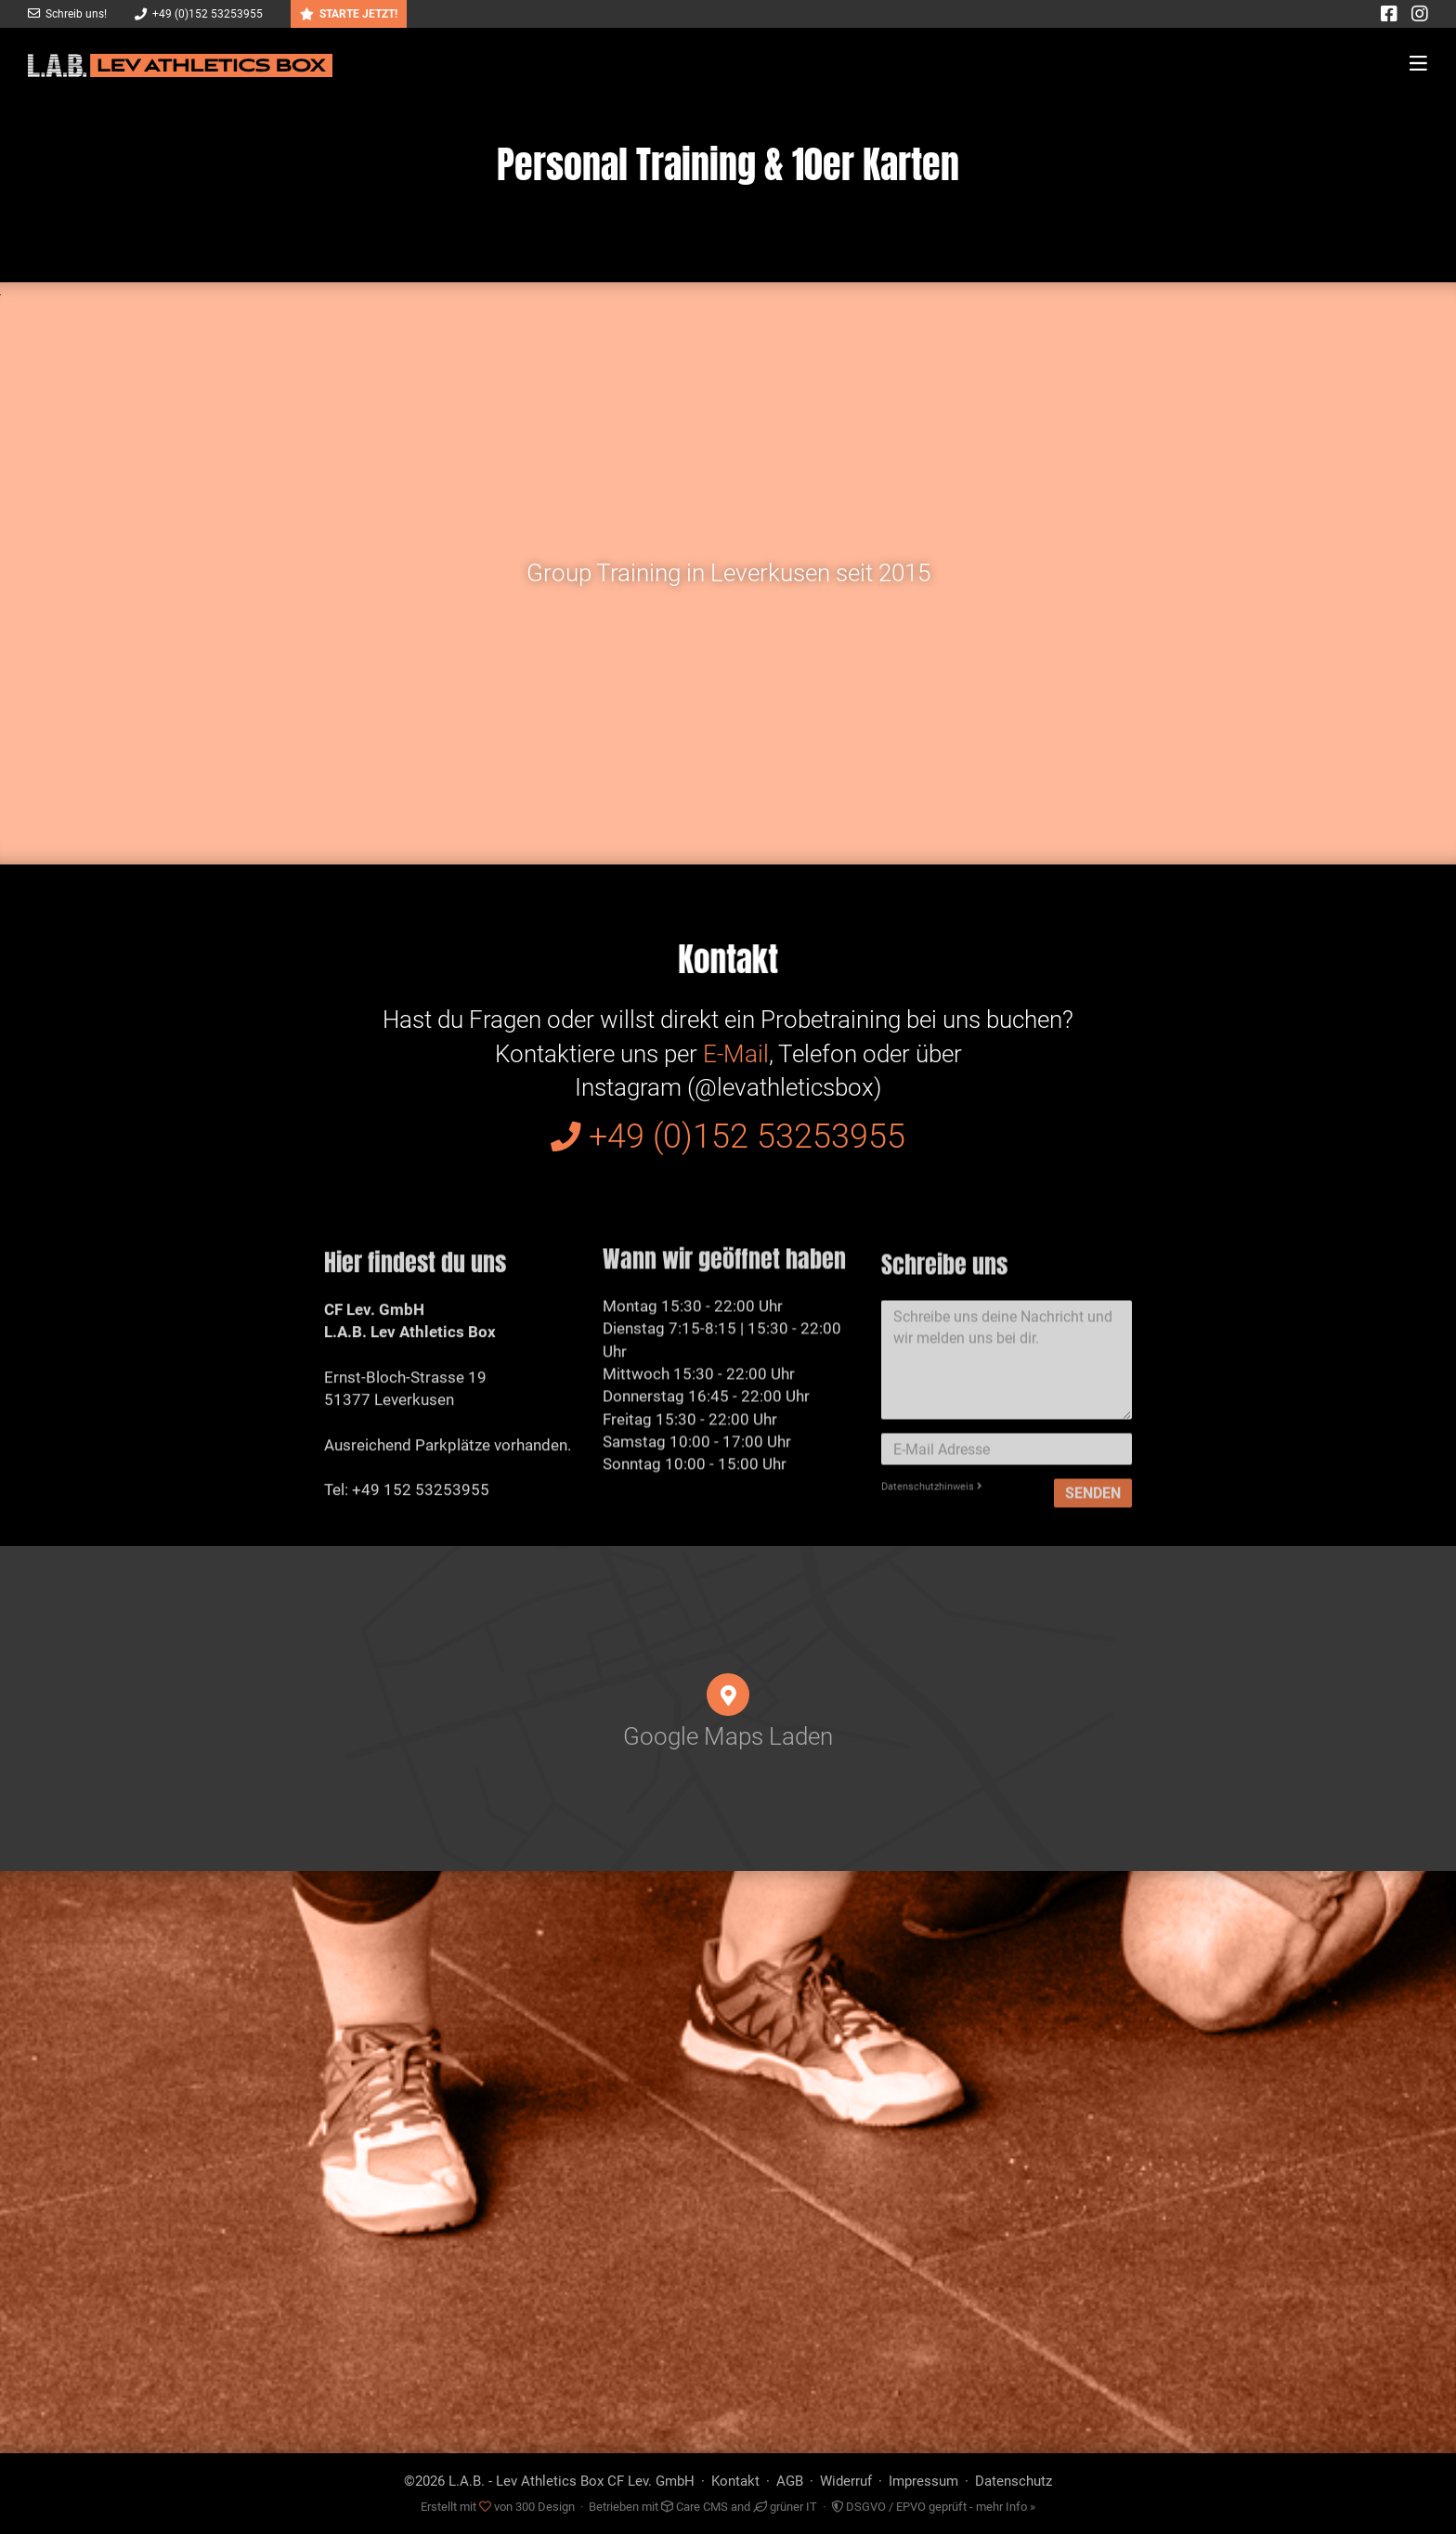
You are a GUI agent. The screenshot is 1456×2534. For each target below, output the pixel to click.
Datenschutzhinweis (931, 1540)
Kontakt (735, 2481)
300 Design (545, 2507)
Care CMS (694, 2507)
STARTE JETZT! (348, 13)
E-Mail (736, 1054)
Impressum (923, 2481)
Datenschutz (1013, 2481)
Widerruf (846, 2481)
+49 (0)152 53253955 (199, 13)
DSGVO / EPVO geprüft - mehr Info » (933, 2507)
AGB (789, 2481)
